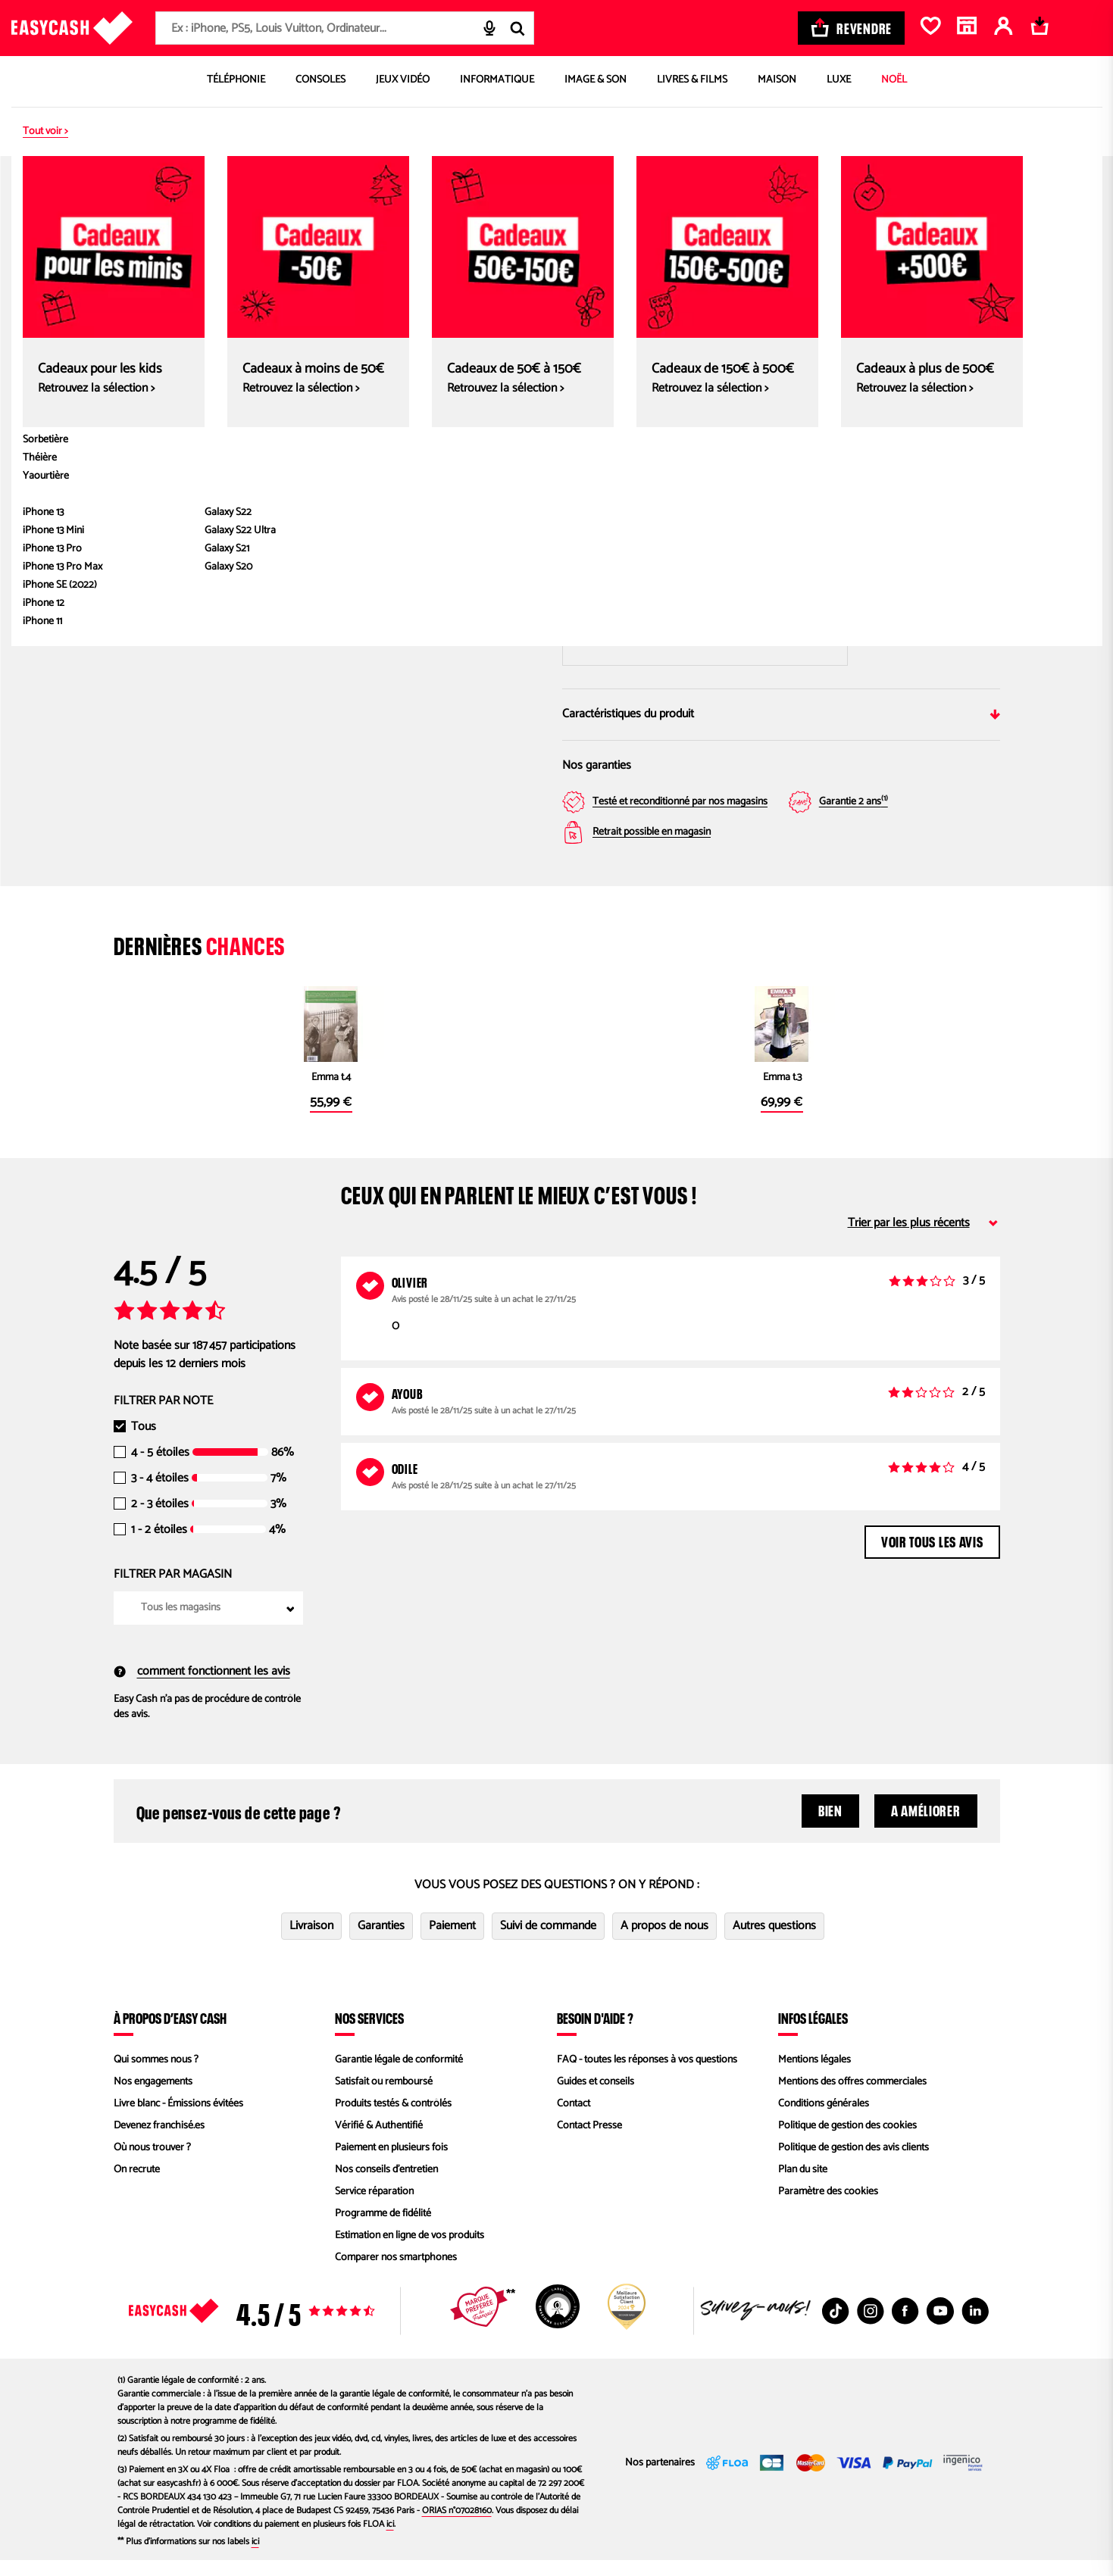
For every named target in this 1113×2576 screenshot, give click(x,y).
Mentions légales (814, 2075)
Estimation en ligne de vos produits (409, 2251)
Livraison (311, 1942)
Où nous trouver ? (152, 2163)
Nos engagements (153, 2097)
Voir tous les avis (932, 1555)
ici (390, 2540)
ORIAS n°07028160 (457, 2526)
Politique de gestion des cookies (847, 2141)
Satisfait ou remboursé (384, 2097)
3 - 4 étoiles (160, 1494)
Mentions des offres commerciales (852, 2097)
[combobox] (344, 28)
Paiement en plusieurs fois (391, 2163)
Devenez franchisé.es (159, 2141)
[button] (151, 497)
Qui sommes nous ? (156, 2075)
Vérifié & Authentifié (379, 2141)
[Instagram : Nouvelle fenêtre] (870, 2326)
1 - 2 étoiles (159, 1546)
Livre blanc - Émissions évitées (178, 2119)
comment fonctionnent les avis (202, 1687)
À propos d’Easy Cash (170, 2034)
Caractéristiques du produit (781, 714)
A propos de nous (664, 1942)
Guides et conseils (595, 2097)
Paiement (452, 1942)
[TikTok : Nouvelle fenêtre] (835, 2326)
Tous (143, 1443)
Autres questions (774, 1942)
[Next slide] (515, 327)
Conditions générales (823, 2119)
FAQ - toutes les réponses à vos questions (647, 2075)
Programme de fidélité (383, 2229)
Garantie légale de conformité (399, 2075)
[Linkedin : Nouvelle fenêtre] (975, 2326)
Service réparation (374, 2207)
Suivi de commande (548, 1942)
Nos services (369, 2034)
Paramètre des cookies (828, 2207)
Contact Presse (589, 2141)
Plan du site (802, 2185)
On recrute (137, 2185)
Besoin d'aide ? (595, 2034)
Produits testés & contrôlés (393, 2119)
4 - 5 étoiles (160, 1469)
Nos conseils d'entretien (386, 2185)
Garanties (381, 1942)
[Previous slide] (149, 327)
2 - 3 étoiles (160, 1520)
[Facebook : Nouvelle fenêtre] (905, 2326)
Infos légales (813, 2034)
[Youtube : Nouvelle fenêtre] (940, 2326)
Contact (573, 2119)
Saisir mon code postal (705, 602)
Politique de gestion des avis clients (853, 2163)
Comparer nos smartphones (396, 2273)
